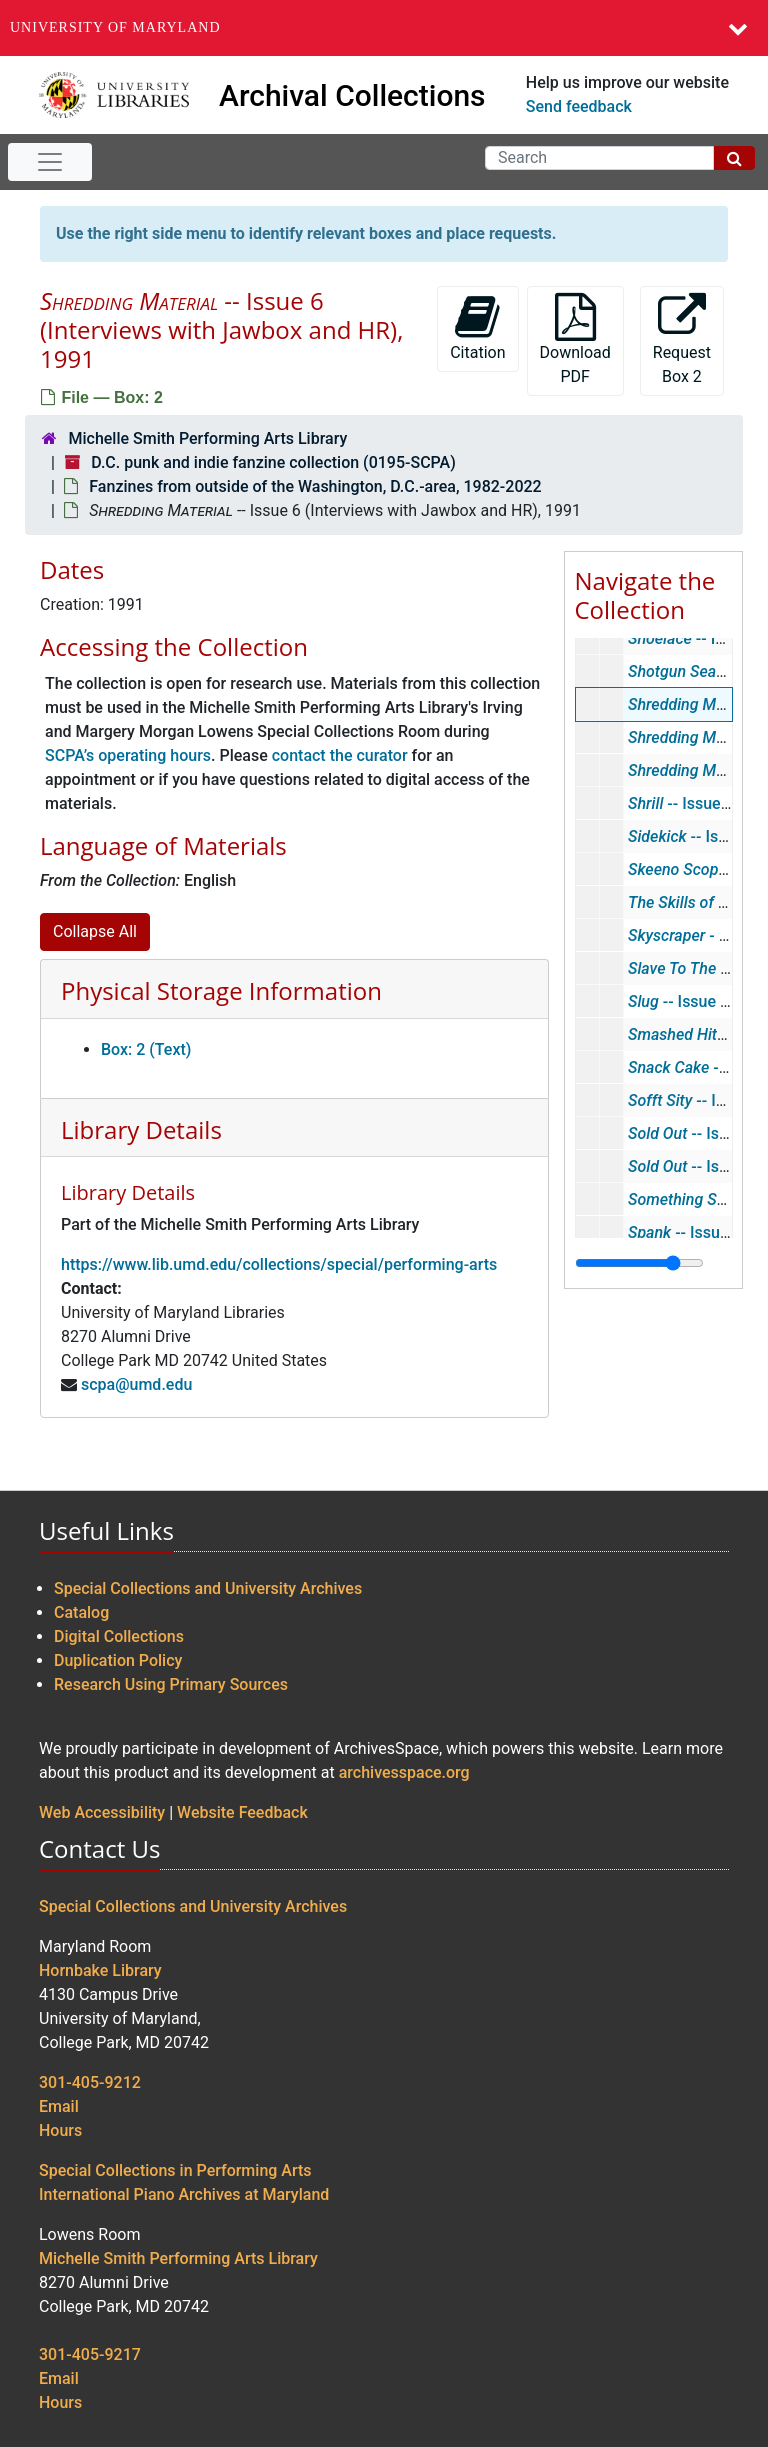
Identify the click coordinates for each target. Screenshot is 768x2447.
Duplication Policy (118, 1660)
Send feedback (579, 106)
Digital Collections (119, 1636)
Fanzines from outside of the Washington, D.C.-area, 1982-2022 (315, 486)
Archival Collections (352, 95)
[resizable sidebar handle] (639, 1263)
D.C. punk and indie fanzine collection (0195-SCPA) (273, 462)
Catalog (81, 1612)
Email (59, 2106)
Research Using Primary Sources (171, 1684)
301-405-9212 (90, 2082)
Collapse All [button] (95, 931)
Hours (60, 2130)
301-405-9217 (90, 2354)
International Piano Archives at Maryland (184, 2194)
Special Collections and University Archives (208, 1588)
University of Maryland (115, 27)
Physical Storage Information (221, 990)
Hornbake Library (100, 1970)
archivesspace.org (404, 1772)
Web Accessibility (102, 1812)
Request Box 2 (682, 339)
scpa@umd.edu (136, 1384)
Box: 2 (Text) (146, 1049)
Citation (477, 327)
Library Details (141, 1129)
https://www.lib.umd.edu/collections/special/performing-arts (279, 1264)
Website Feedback (242, 1812)
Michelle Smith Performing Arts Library (207, 438)
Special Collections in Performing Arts (175, 2170)
